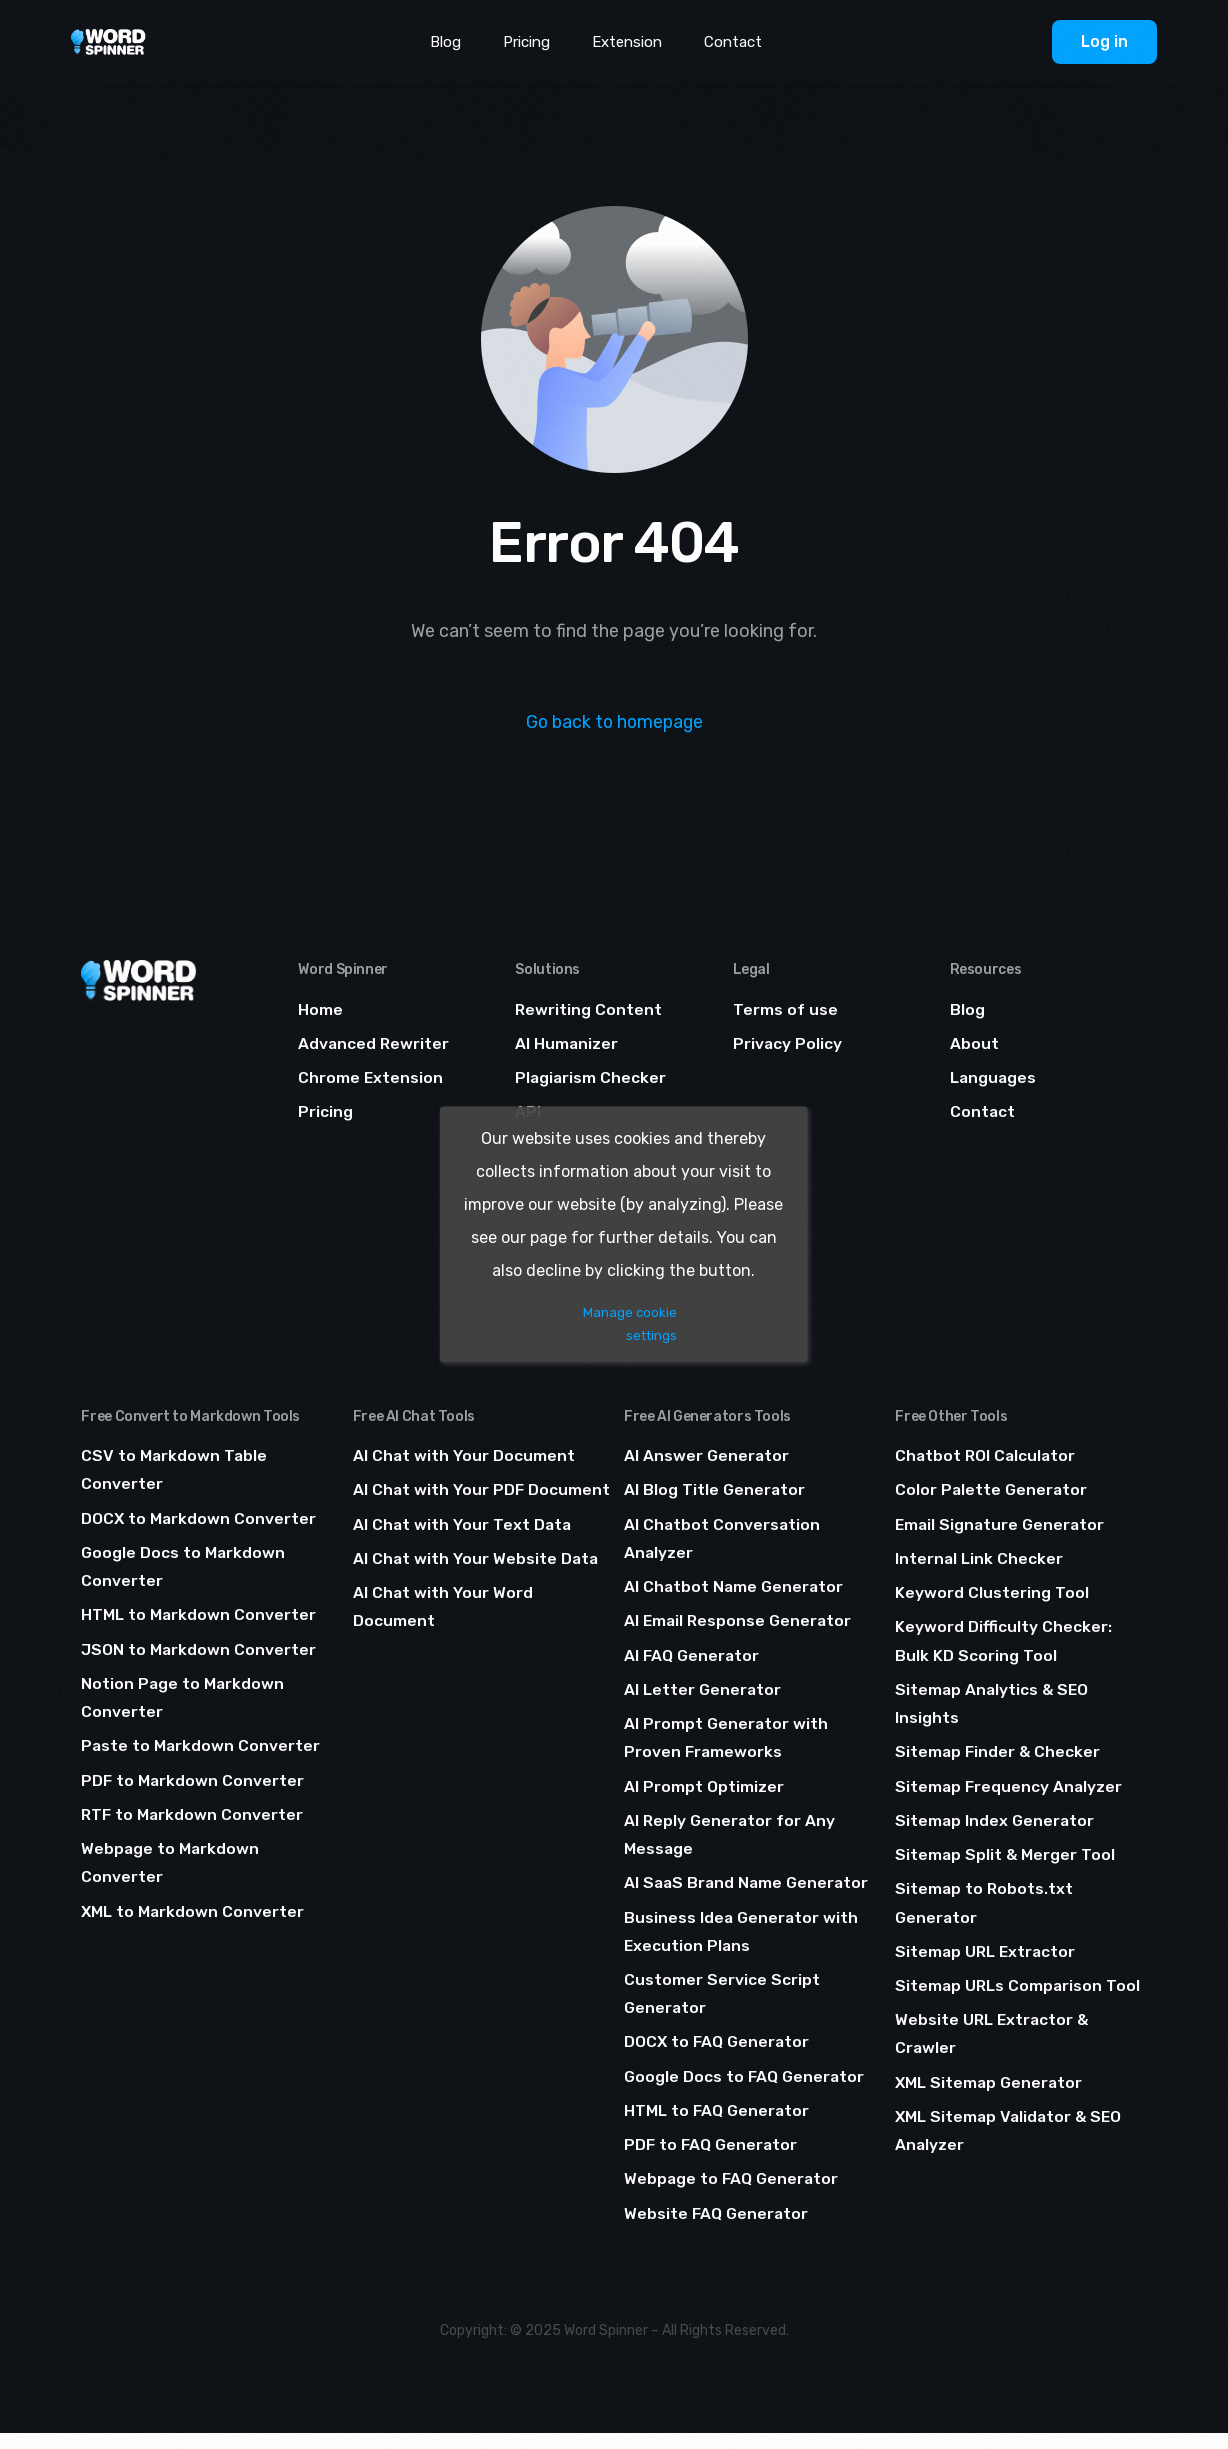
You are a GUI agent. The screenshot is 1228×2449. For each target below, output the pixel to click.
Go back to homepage (614, 722)
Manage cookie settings (631, 1324)
